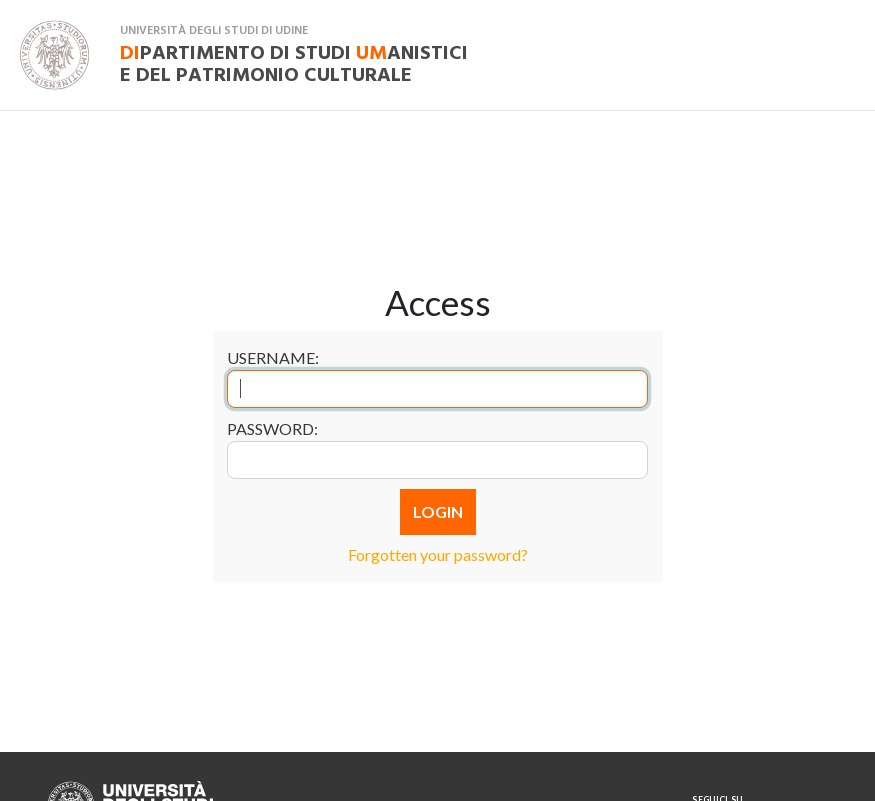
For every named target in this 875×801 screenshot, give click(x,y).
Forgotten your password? (438, 554)
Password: (272, 428)
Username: (273, 357)
